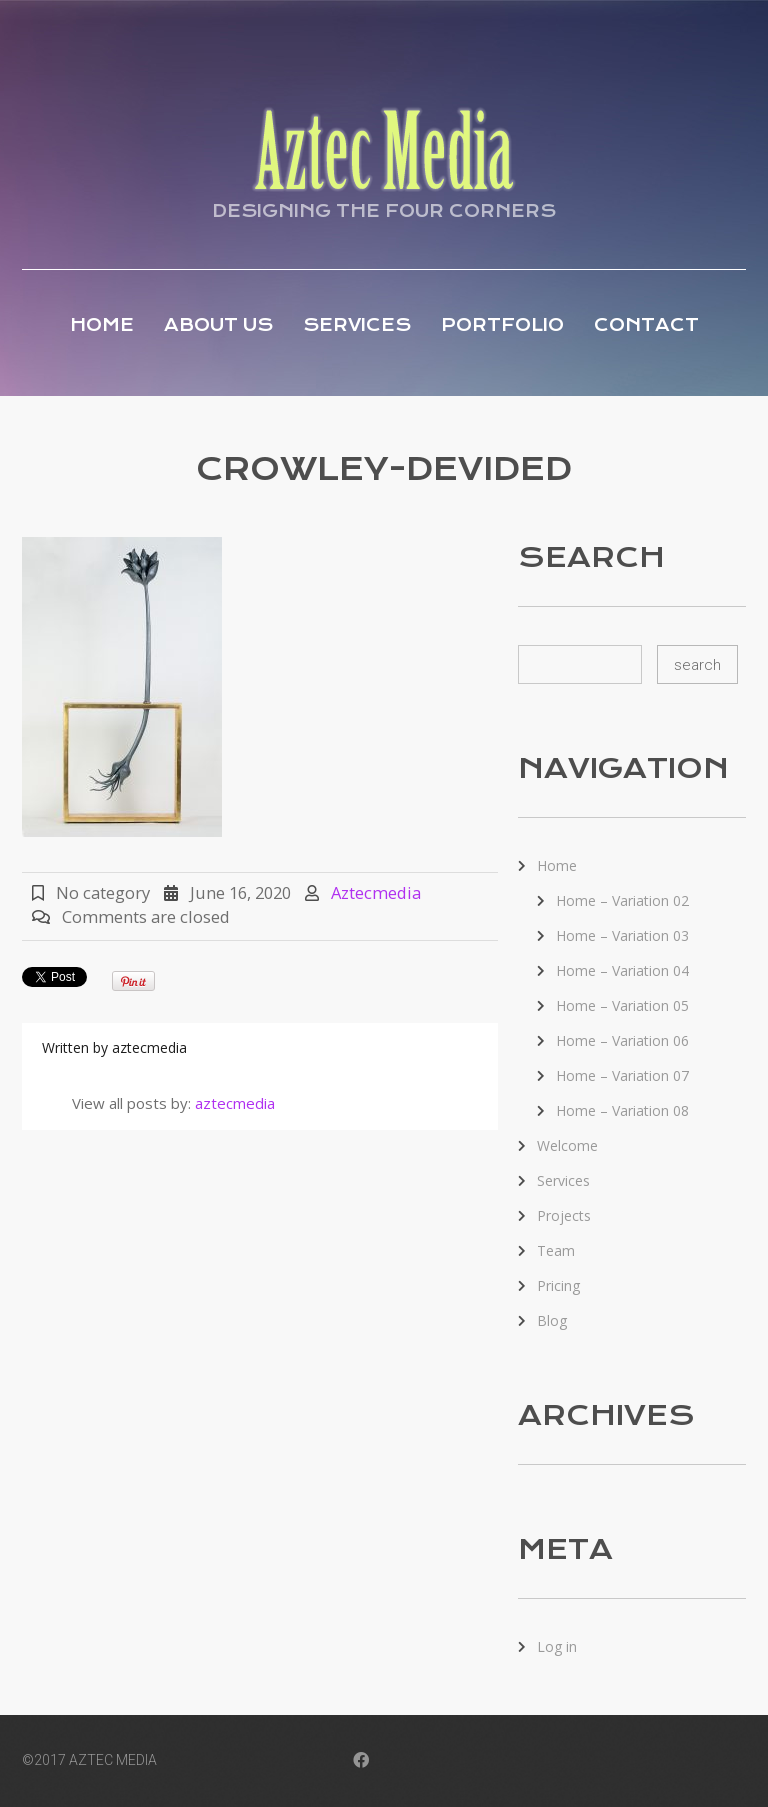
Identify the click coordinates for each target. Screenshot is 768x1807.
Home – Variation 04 (622, 970)
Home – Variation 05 (622, 1005)
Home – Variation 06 (622, 1040)
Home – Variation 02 (622, 900)
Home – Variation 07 (622, 1075)
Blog (552, 1320)
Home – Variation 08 (622, 1110)
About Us (218, 325)
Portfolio (502, 325)
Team (556, 1250)
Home (102, 325)
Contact (646, 325)
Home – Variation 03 (622, 935)
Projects (564, 1215)
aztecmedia (376, 892)
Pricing (558, 1285)
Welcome (567, 1145)
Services (357, 325)
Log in (557, 1646)
